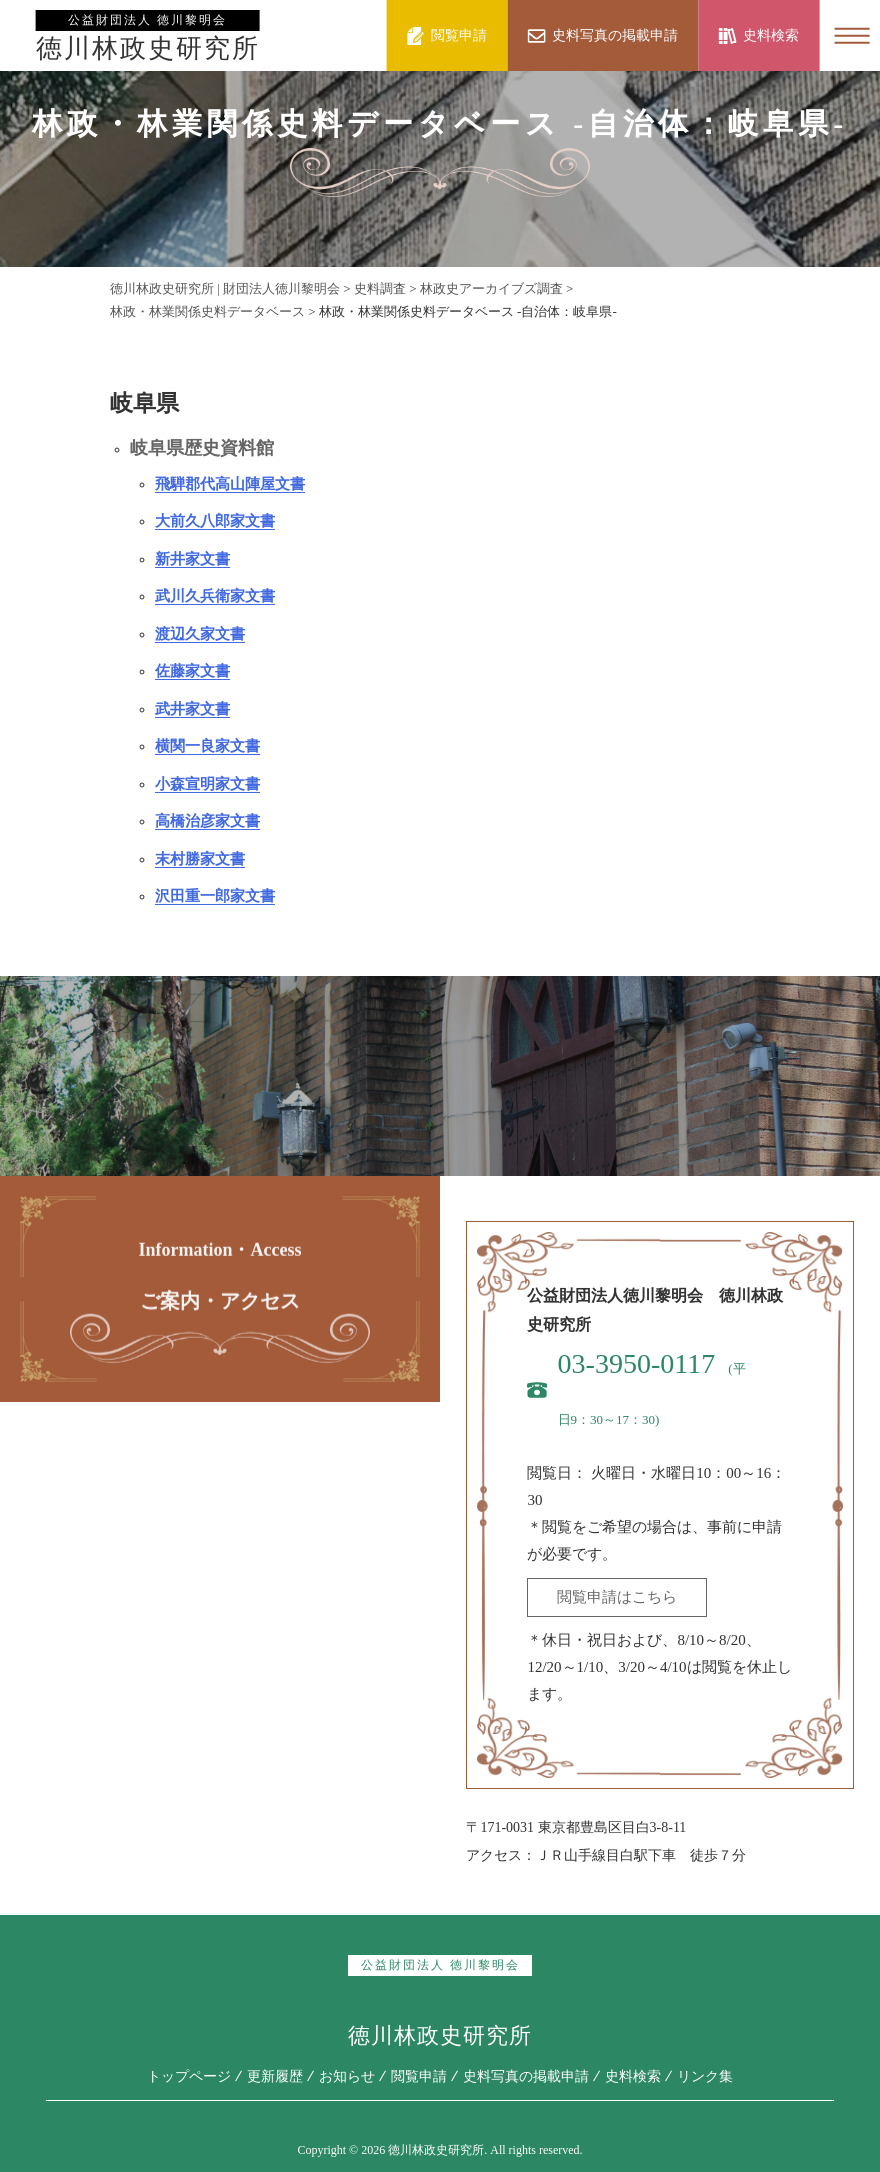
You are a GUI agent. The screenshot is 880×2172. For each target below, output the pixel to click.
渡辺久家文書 (200, 634)
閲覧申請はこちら (617, 1597)
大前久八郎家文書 (215, 521)
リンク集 (705, 2076)
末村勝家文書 (200, 859)
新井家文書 (192, 559)
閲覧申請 (419, 2076)
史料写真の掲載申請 (526, 2076)
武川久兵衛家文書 (215, 596)
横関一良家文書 (207, 746)
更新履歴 (275, 2076)
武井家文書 (192, 709)
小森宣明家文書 (207, 784)
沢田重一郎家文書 (215, 896)
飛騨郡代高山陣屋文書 (230, 484)
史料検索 (633, 2076)
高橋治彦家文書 (207, 821)
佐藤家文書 (192, 671)
